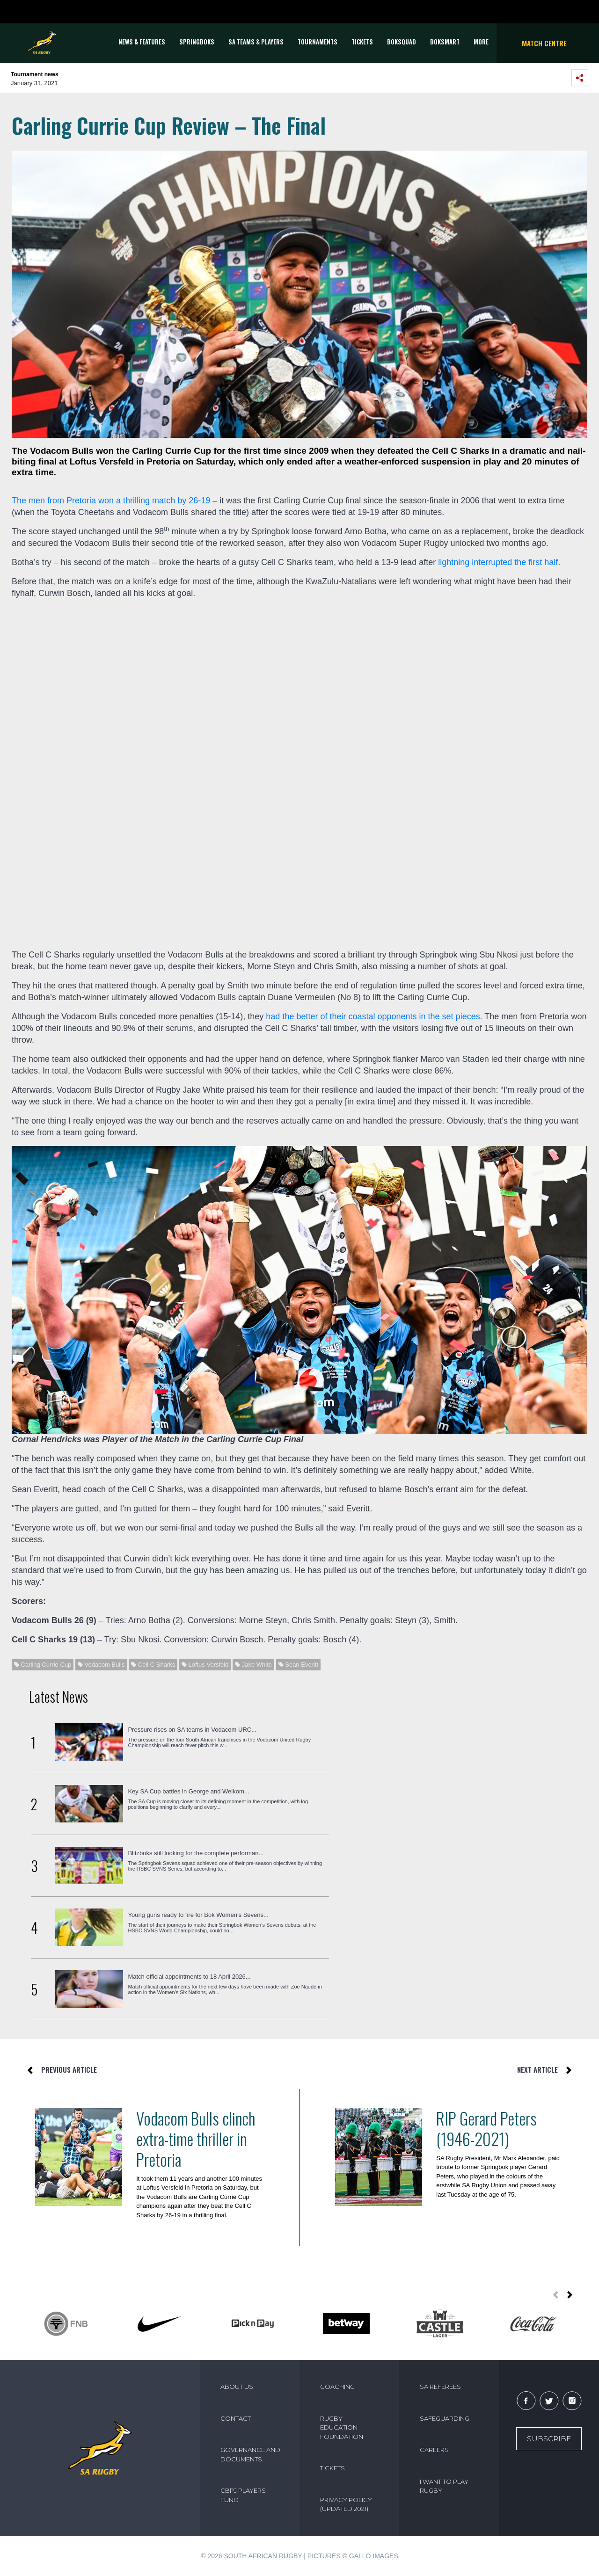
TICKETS (362, 41)
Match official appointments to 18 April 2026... (189, 1976)
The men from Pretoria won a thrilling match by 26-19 (111, 500)
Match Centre (544, 43)
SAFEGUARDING (444, 2418)
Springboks (196, 41)
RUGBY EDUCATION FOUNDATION (341, 2427)
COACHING (337, 2386)
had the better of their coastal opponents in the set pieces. (374, 1016)
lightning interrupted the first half (498, 562)
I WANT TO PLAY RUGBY (444, 2486)
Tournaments (317, 41)
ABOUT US (236, 2386)
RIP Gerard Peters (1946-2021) (486, 2128)
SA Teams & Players (256, 41)
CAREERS (434, 2449)
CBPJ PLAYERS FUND (243, 2495)
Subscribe (549, 2438)
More (481, 41)
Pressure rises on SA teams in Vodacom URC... (192, 1729)
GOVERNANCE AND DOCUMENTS (250, 2454)
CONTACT (235, 2418)
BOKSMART (445, 41)
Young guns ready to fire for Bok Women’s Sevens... (198, 1914)
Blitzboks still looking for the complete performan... (195, 1853)
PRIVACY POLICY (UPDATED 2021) (346, 2504)
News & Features (141, 41)
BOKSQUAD (401, 41)
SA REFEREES (440, 2386)
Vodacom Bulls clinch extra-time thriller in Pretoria (195, 2138)
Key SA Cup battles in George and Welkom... (188, 1791)
